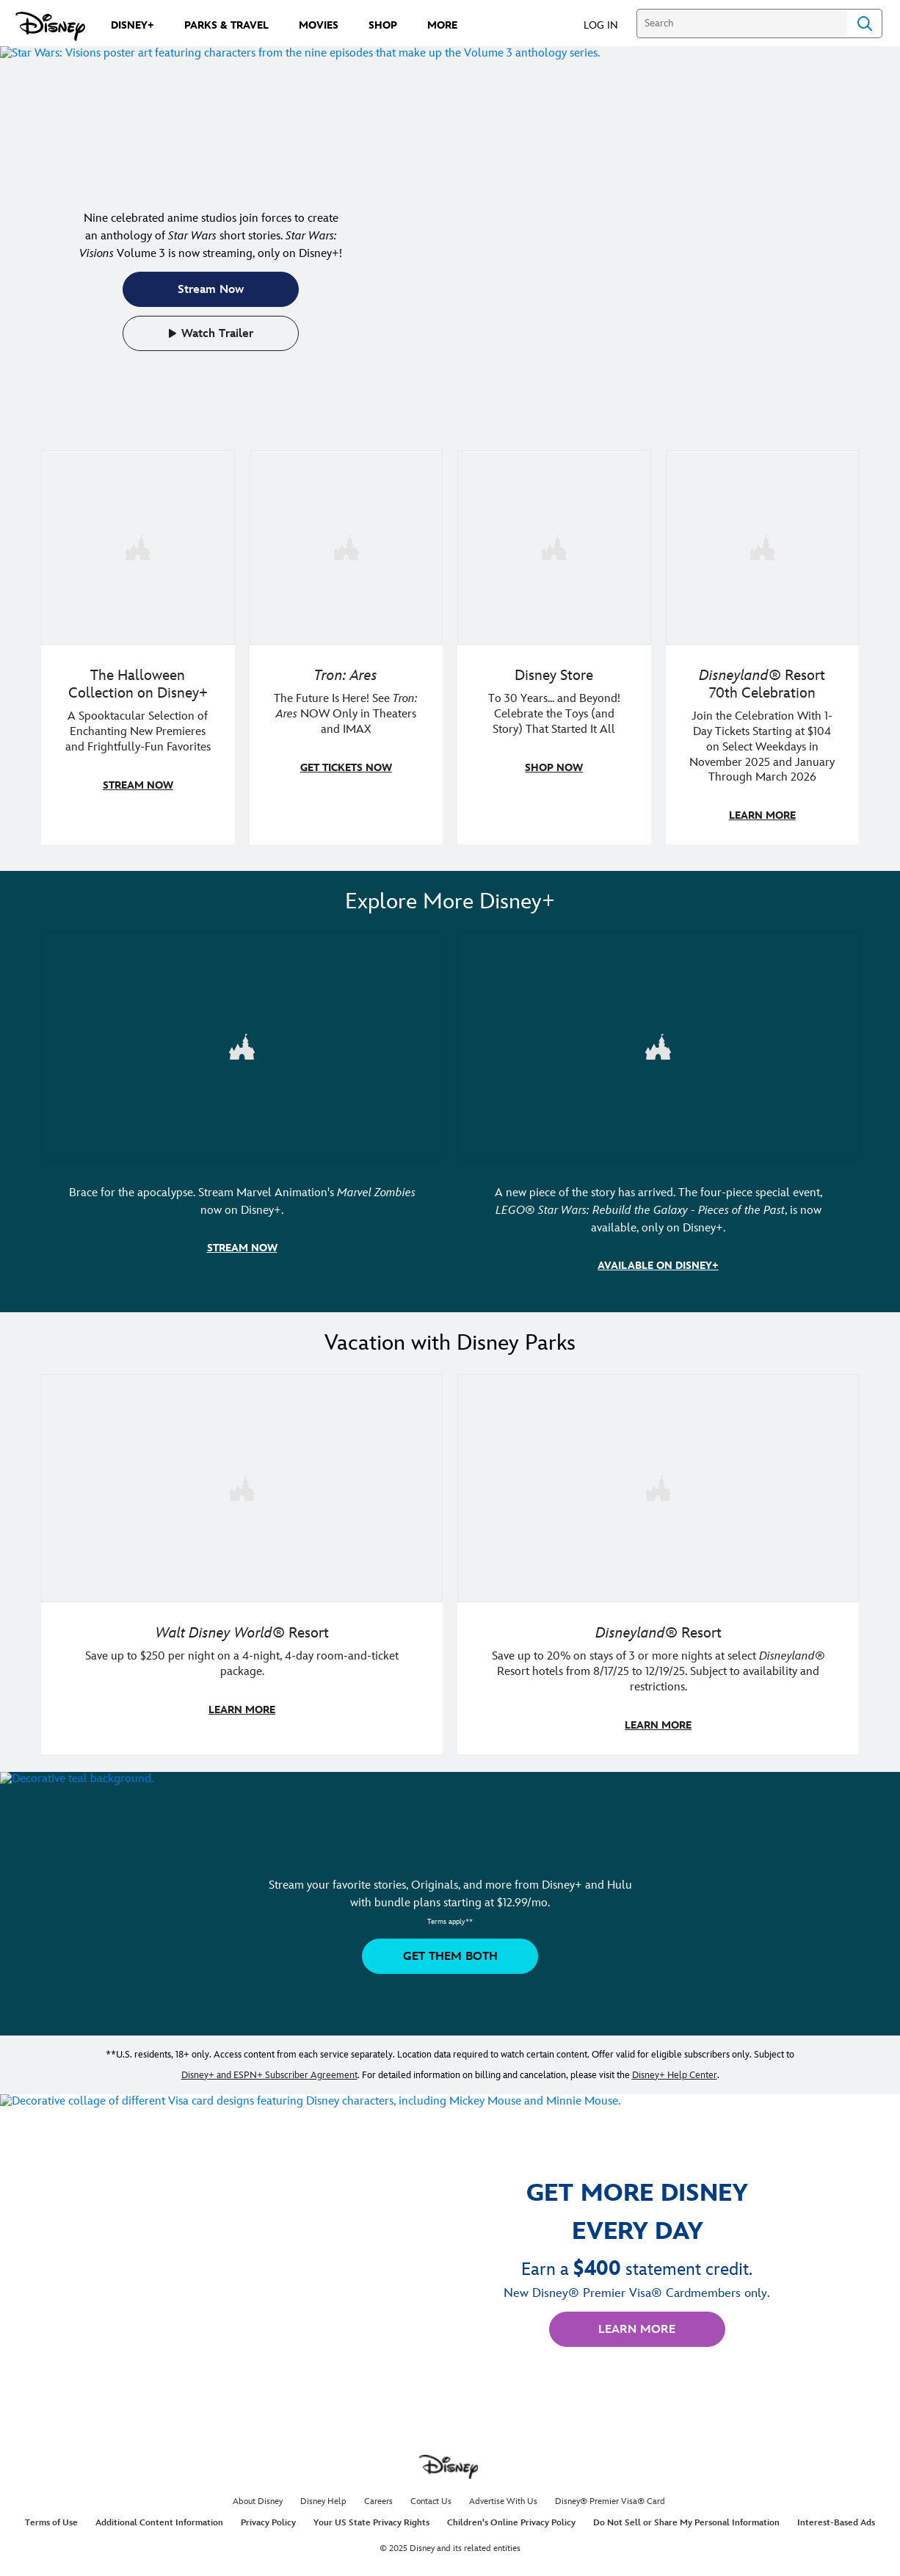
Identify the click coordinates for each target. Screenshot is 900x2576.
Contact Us (430, 2497)
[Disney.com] (50, 26)
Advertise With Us (503, 2497)
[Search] (741, 23)
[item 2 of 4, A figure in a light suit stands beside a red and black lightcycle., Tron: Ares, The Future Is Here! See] (346, 647)
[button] (608, 24)
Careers (378, 2497)
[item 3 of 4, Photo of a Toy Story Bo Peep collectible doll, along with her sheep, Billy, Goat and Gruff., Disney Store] (554, 647)
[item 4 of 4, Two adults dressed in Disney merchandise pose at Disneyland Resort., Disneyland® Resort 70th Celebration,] (763, 647)
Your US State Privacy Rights (371, 2518)
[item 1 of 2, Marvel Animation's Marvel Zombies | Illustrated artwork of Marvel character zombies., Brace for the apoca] (242, 1111)
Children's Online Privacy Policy (511, 2518)
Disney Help (323, 2497)
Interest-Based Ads (836, 2518)
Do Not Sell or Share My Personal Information (686, 2518)
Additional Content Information (159, 2518)
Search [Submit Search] (865, 23)
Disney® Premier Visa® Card (610, 2497)
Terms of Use (51, 2518)
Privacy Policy (268, 2518)
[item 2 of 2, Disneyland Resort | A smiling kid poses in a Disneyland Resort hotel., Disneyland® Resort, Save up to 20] (658, 1560)
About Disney (258, 2497)
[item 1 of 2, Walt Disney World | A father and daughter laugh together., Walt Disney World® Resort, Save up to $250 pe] (242, 1560)
